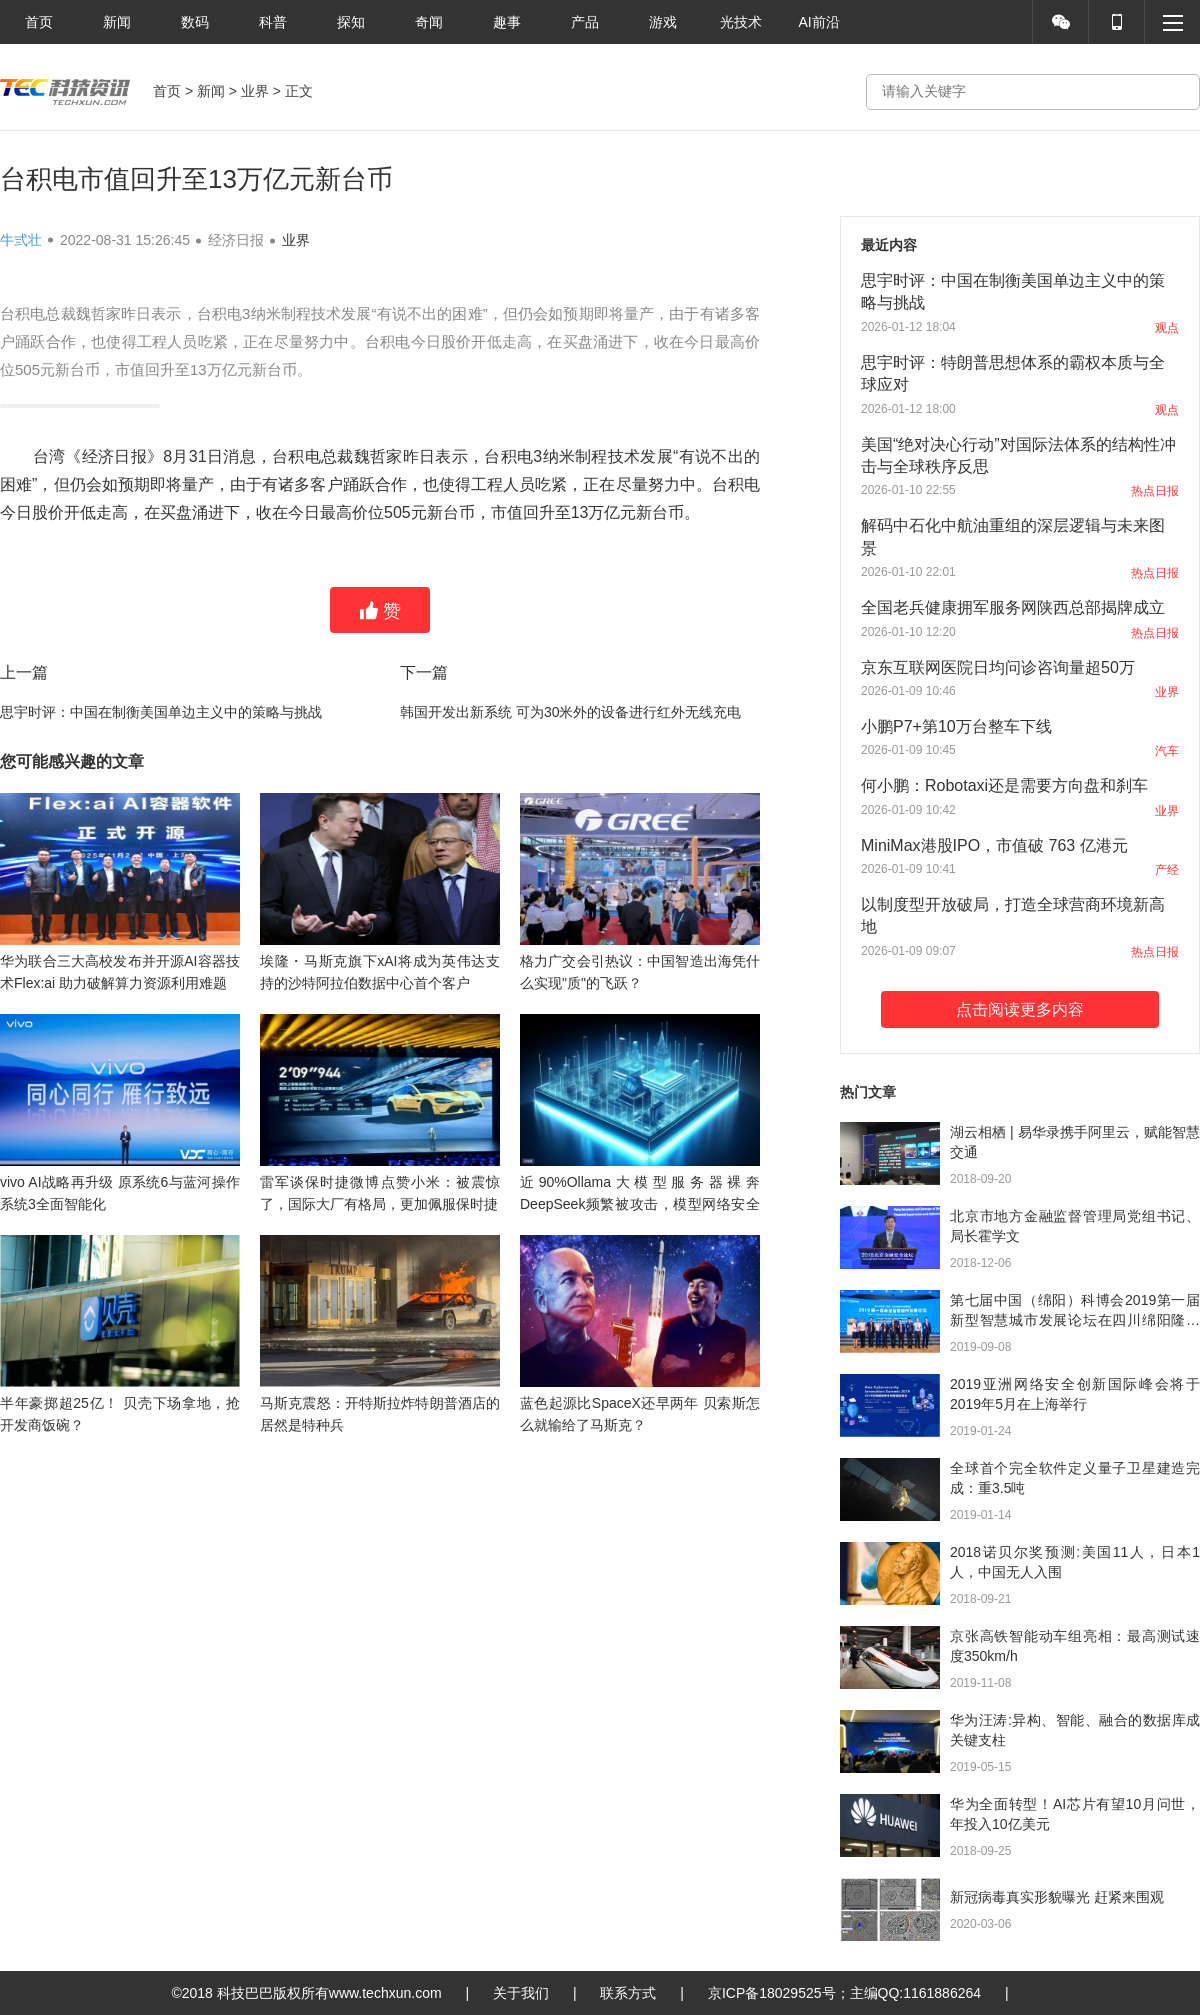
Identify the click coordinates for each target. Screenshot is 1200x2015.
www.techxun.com (385, 1993)
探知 (351, 22)
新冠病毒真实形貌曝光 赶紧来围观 (1057, 1897)
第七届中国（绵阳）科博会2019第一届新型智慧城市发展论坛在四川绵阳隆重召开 (1075, 1311)
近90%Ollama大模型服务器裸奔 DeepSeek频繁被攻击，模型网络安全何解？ (640, 1204)
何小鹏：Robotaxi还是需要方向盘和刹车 (1004, 785)
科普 (273, 22)
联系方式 (628, 1993)
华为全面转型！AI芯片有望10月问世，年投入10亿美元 (1075, 1814)
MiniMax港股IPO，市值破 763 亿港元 (994, 845)
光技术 (741, 22)
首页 (39, 22)
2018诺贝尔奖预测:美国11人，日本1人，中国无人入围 (1075, 1562)
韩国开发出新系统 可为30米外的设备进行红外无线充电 (570, 712)
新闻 (117, 22)
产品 (585, 22)
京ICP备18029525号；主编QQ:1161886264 (844, 1993)
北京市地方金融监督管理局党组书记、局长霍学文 (1075, 1226)
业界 (255, 91)
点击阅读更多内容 (1020, 1009)
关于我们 (521, 1993)
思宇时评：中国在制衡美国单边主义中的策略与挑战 (161, 712)
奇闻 (429, 22)
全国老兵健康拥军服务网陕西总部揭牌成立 (1013, 607)
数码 (195, 22)
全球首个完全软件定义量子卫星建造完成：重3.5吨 (1075, 1478)
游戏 (663, 22)
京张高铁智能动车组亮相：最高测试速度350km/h (1075, 1646)
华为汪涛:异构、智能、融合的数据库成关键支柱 (1075, 1730)
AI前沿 (818, 22)
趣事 (507, 22)
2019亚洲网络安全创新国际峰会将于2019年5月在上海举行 (1075, 1394)
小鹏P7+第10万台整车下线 (956, 726)
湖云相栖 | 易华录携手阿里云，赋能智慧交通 (1075, 1142)
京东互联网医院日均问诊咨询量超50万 (998, 667)
